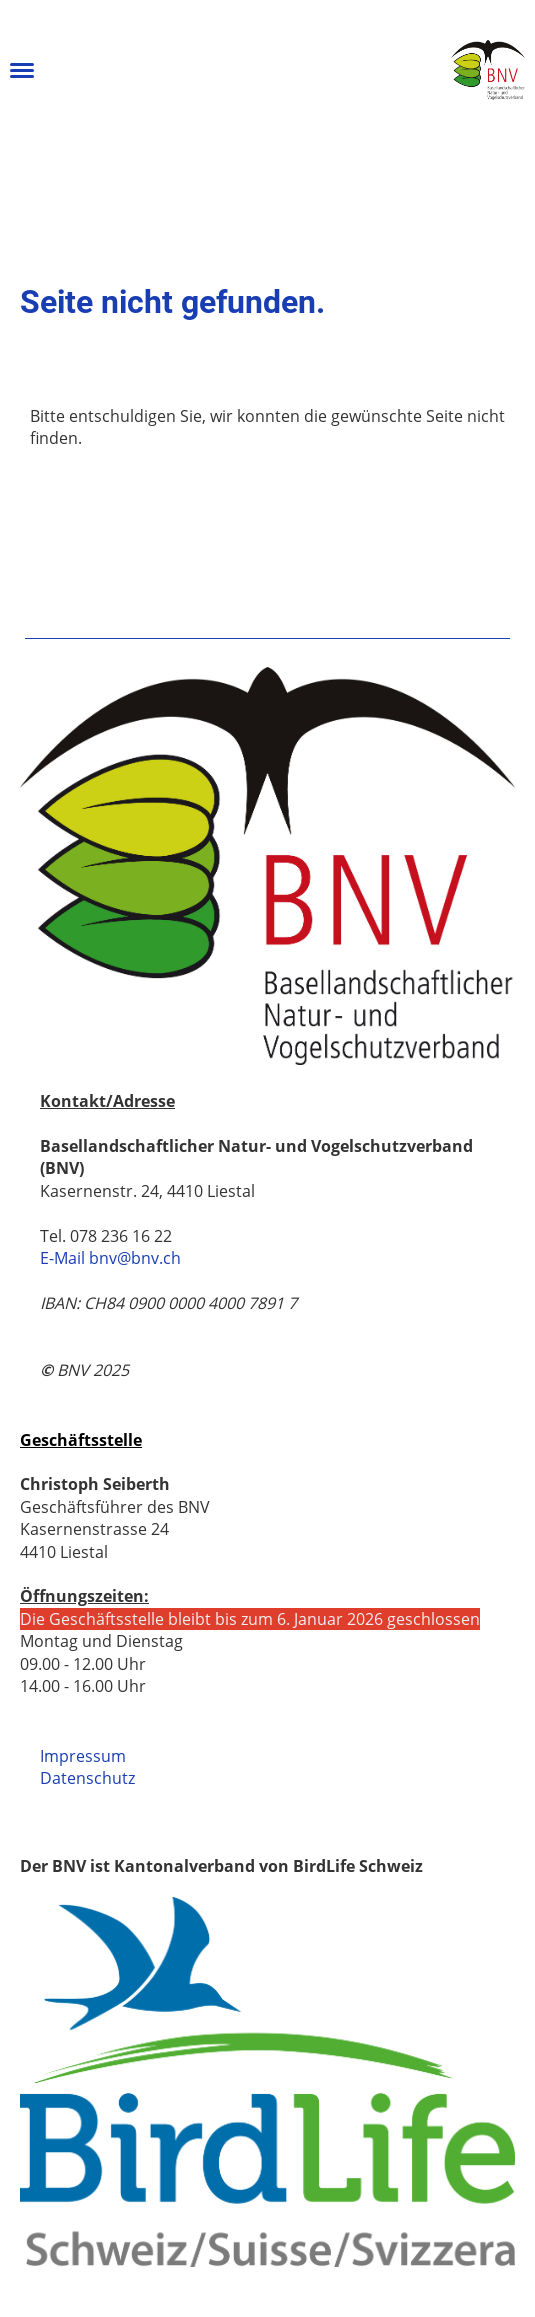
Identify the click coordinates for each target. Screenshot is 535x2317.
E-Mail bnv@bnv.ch (110, 1258)
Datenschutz (87, 1778)
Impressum (83, 1756)
